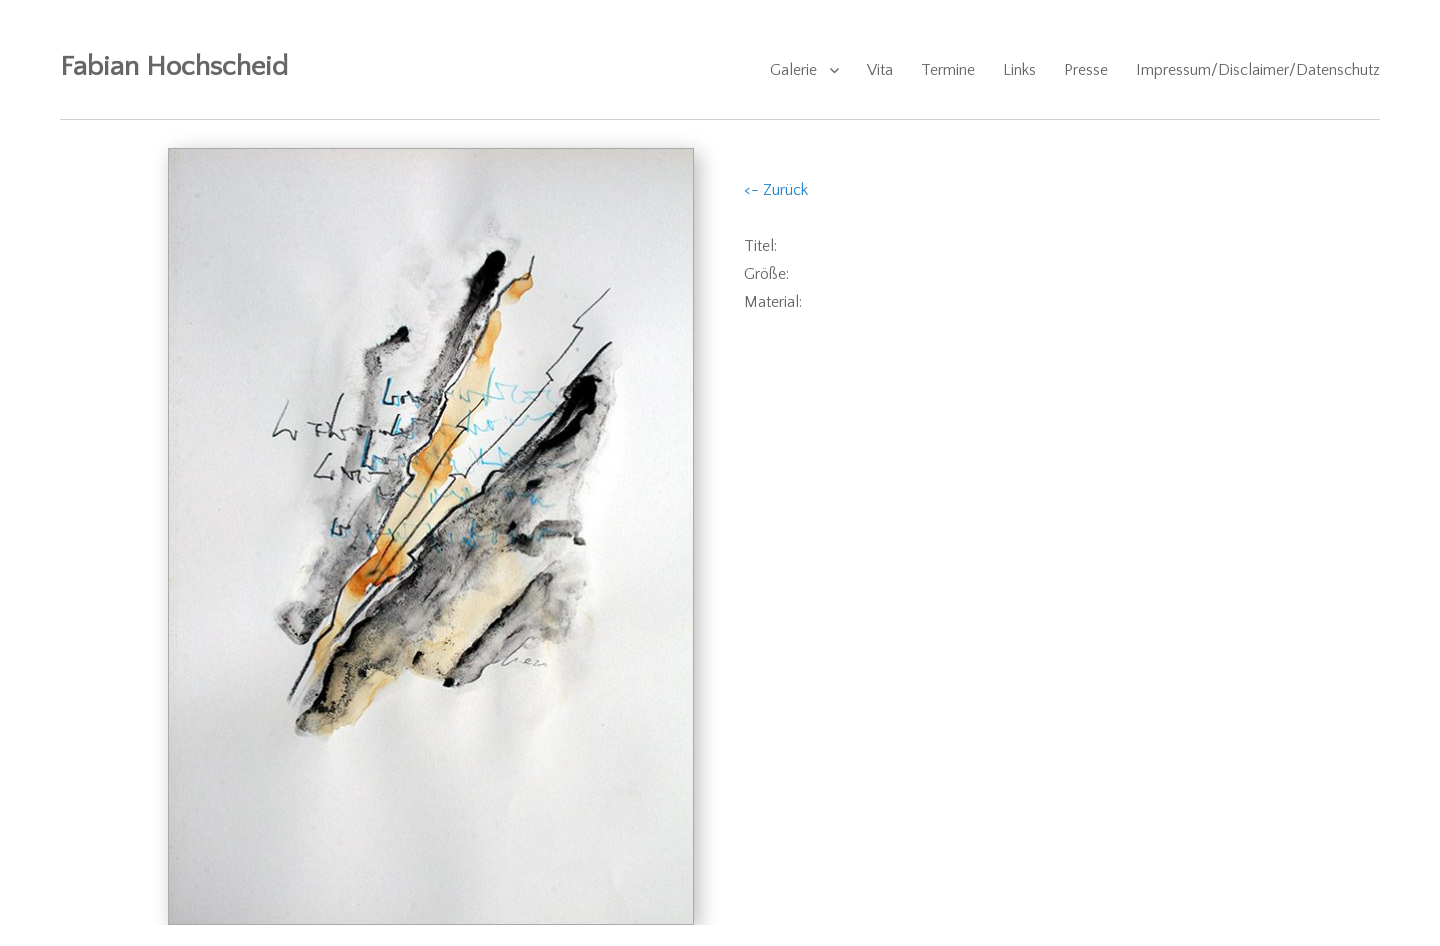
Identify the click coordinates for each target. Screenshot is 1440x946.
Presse (1086, 70)
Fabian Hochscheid (174, 66)
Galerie (793, 70)
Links (1019, 70)
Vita (880, 70)
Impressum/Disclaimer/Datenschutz (1258, 70)
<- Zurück (776, 190)
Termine (948, 70)
